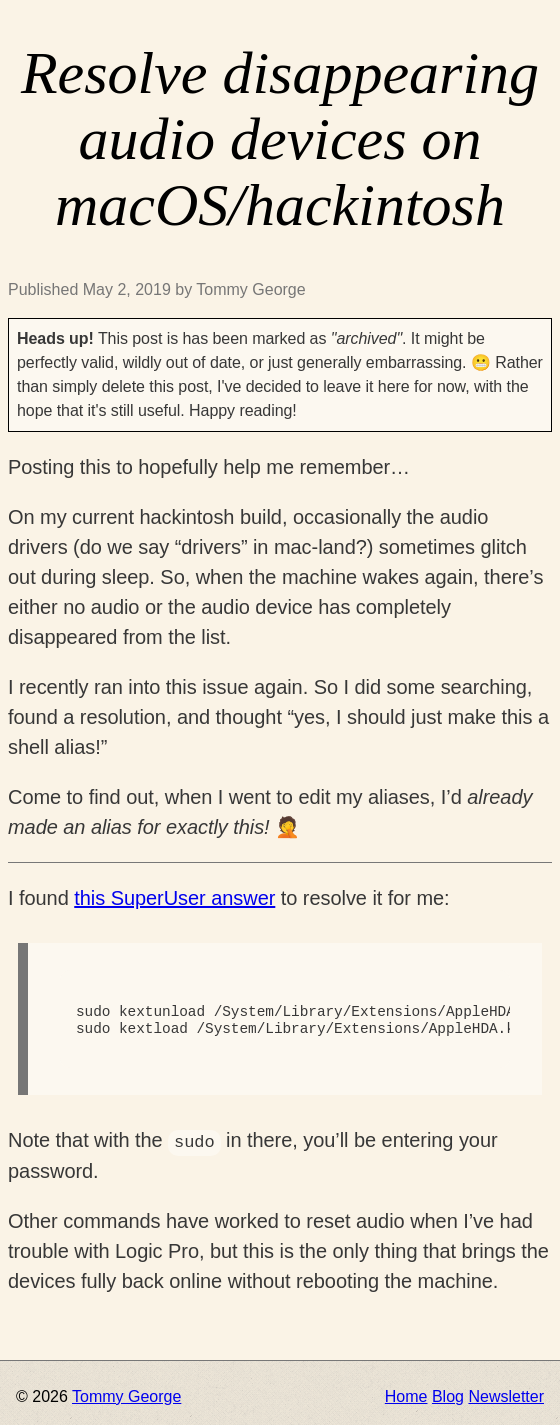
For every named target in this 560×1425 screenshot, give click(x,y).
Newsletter (506, 1396)
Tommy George (126, 1396)
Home (406, 1396)
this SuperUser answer (174, 898)
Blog (448, 1396)
